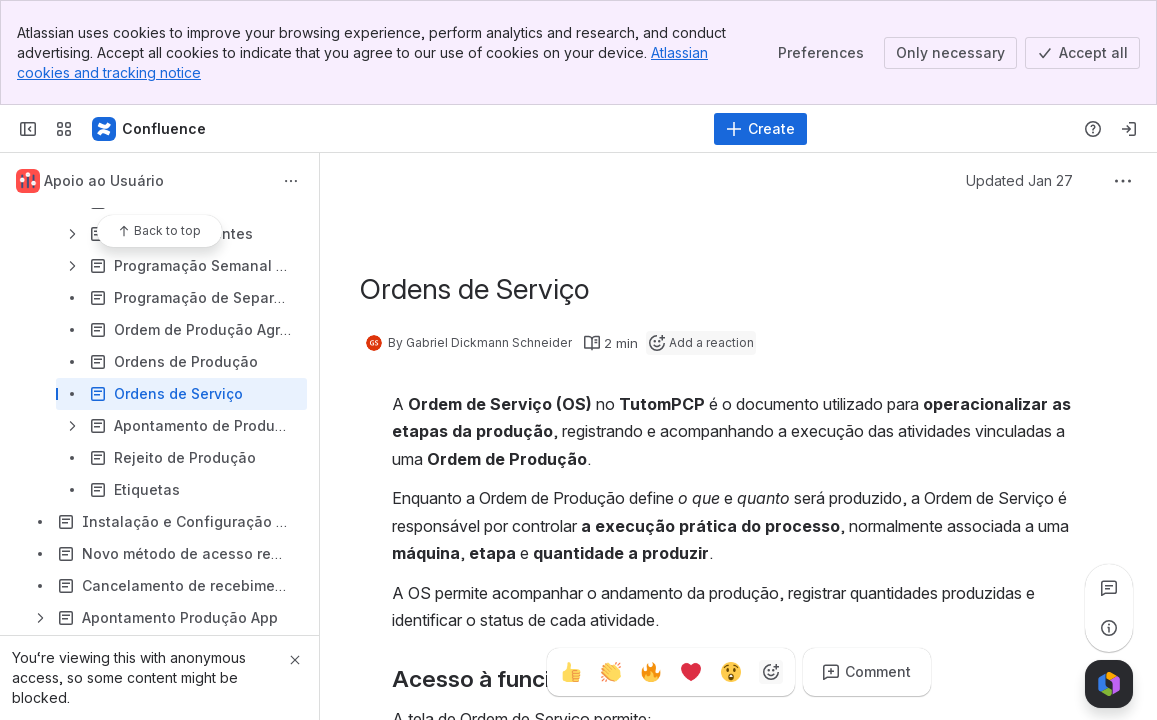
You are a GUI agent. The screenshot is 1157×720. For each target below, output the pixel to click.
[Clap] (611, 672)
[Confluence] (150, 129)
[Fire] (651, 672)
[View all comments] (1109, 588)
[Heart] (691, 672)
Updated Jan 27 (1019, 180)
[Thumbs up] (571, 672)
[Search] (528, 129)
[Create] (760, 129)
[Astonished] (731, 672)
